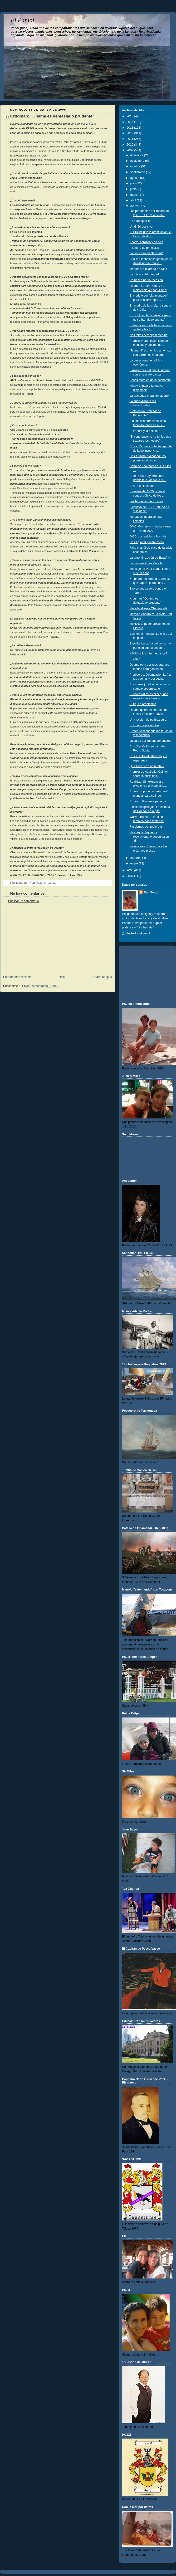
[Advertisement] (35, 941)
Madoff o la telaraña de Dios (148, 269)
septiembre (138, 172)
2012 (130, 133)
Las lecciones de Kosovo (146, 501)
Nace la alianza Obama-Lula (148, 608)
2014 (130, 122)
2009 (130, 150)
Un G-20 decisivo (141, 226)
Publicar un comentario (23, 901)
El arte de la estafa (142, 486)
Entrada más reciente (17, 977)
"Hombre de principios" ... (146, 247)
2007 (130, 876)
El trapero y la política (144, 431)
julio (133, 183)
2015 (130, 116)
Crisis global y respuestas (147, 542)
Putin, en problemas (143, 704)
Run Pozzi (150, 892)
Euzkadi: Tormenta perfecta (148, 801)
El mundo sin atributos (144, 725)
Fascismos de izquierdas (146, 826)
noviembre (137, 160)
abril (133, 200)
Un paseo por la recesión (146, 280)
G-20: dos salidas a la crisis (148, 536)
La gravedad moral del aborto (149, 395)
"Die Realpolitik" (140, 221)
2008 (130, 870)
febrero (135, 857)
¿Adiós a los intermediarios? (148, 653)
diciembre (137, 155)
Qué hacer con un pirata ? (147, 766)
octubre (135, 166)
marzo (135, 206)
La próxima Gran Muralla (146, 563)
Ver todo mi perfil (138, 933)
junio (133, 189)
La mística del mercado (145, 274)
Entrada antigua (101, 977)
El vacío (135, 659)
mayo (134, 194)
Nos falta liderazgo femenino (149, 335)
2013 (130, 127)
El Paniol (22, 20)
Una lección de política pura (148, 719)
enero (134, 863)
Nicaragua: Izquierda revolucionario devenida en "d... (149, 836)
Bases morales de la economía (150, 380)
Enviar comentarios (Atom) (40, 986)
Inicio (61, 977)
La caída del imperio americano (150, 740)
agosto (135, 178)
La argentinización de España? (150, 557)
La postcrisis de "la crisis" (146, 253)
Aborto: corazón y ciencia (146, 242)
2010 (130, 144)
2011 (130, 139)
